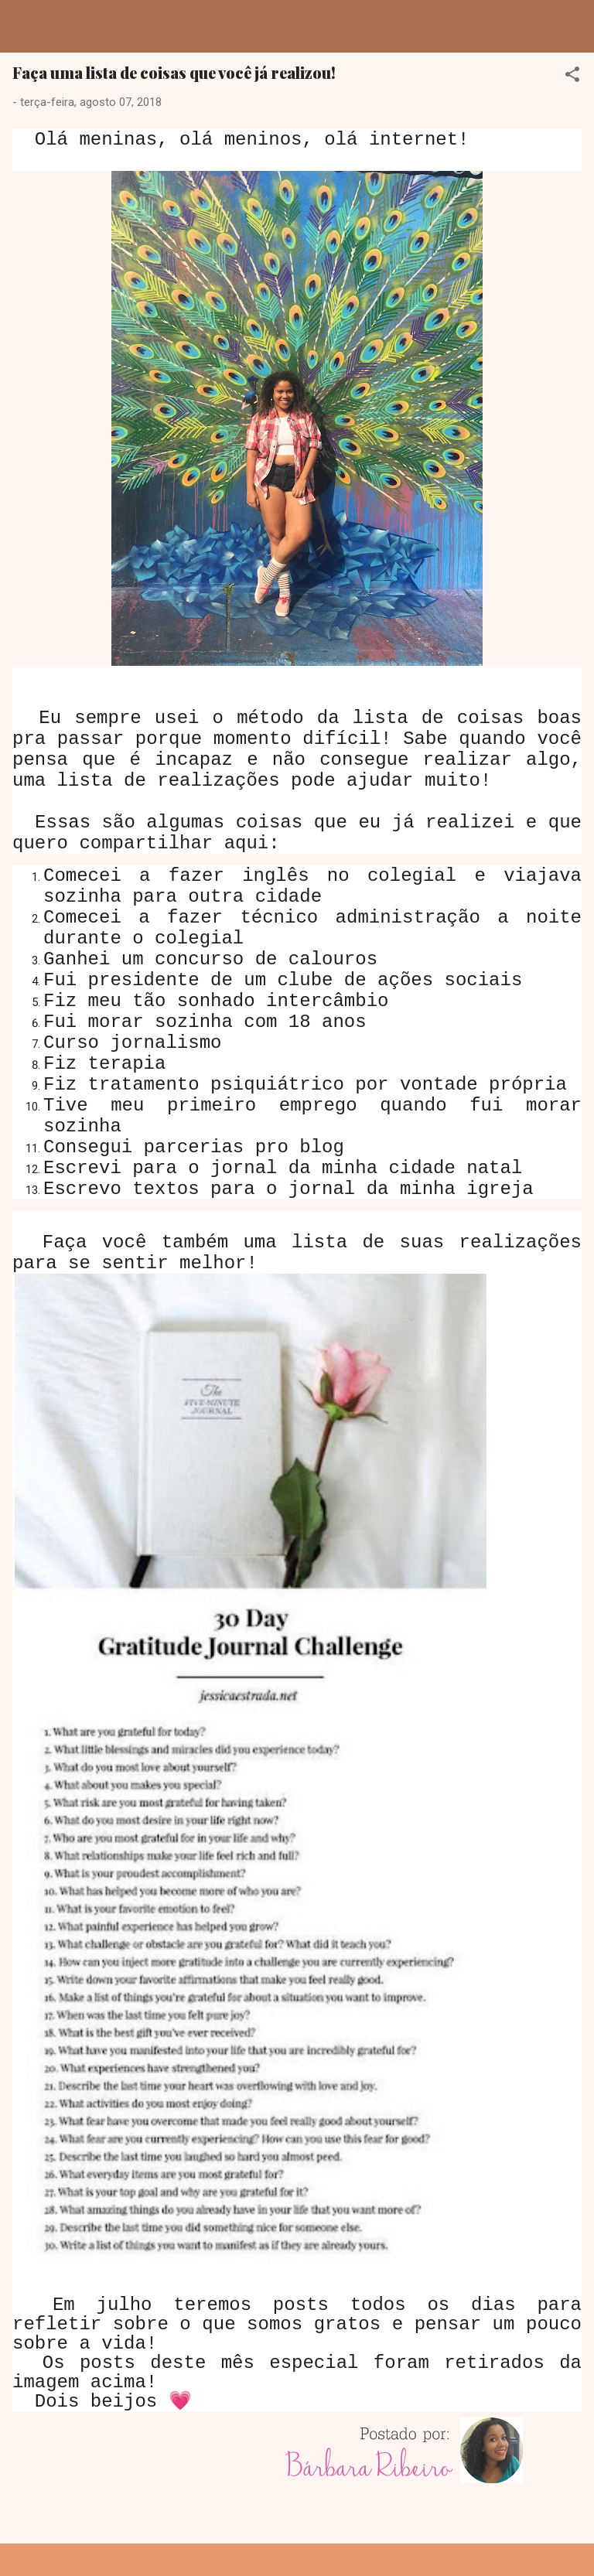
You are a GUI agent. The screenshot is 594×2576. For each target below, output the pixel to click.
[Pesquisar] (572, 31)
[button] (572, 77)
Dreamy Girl (103, 26)
